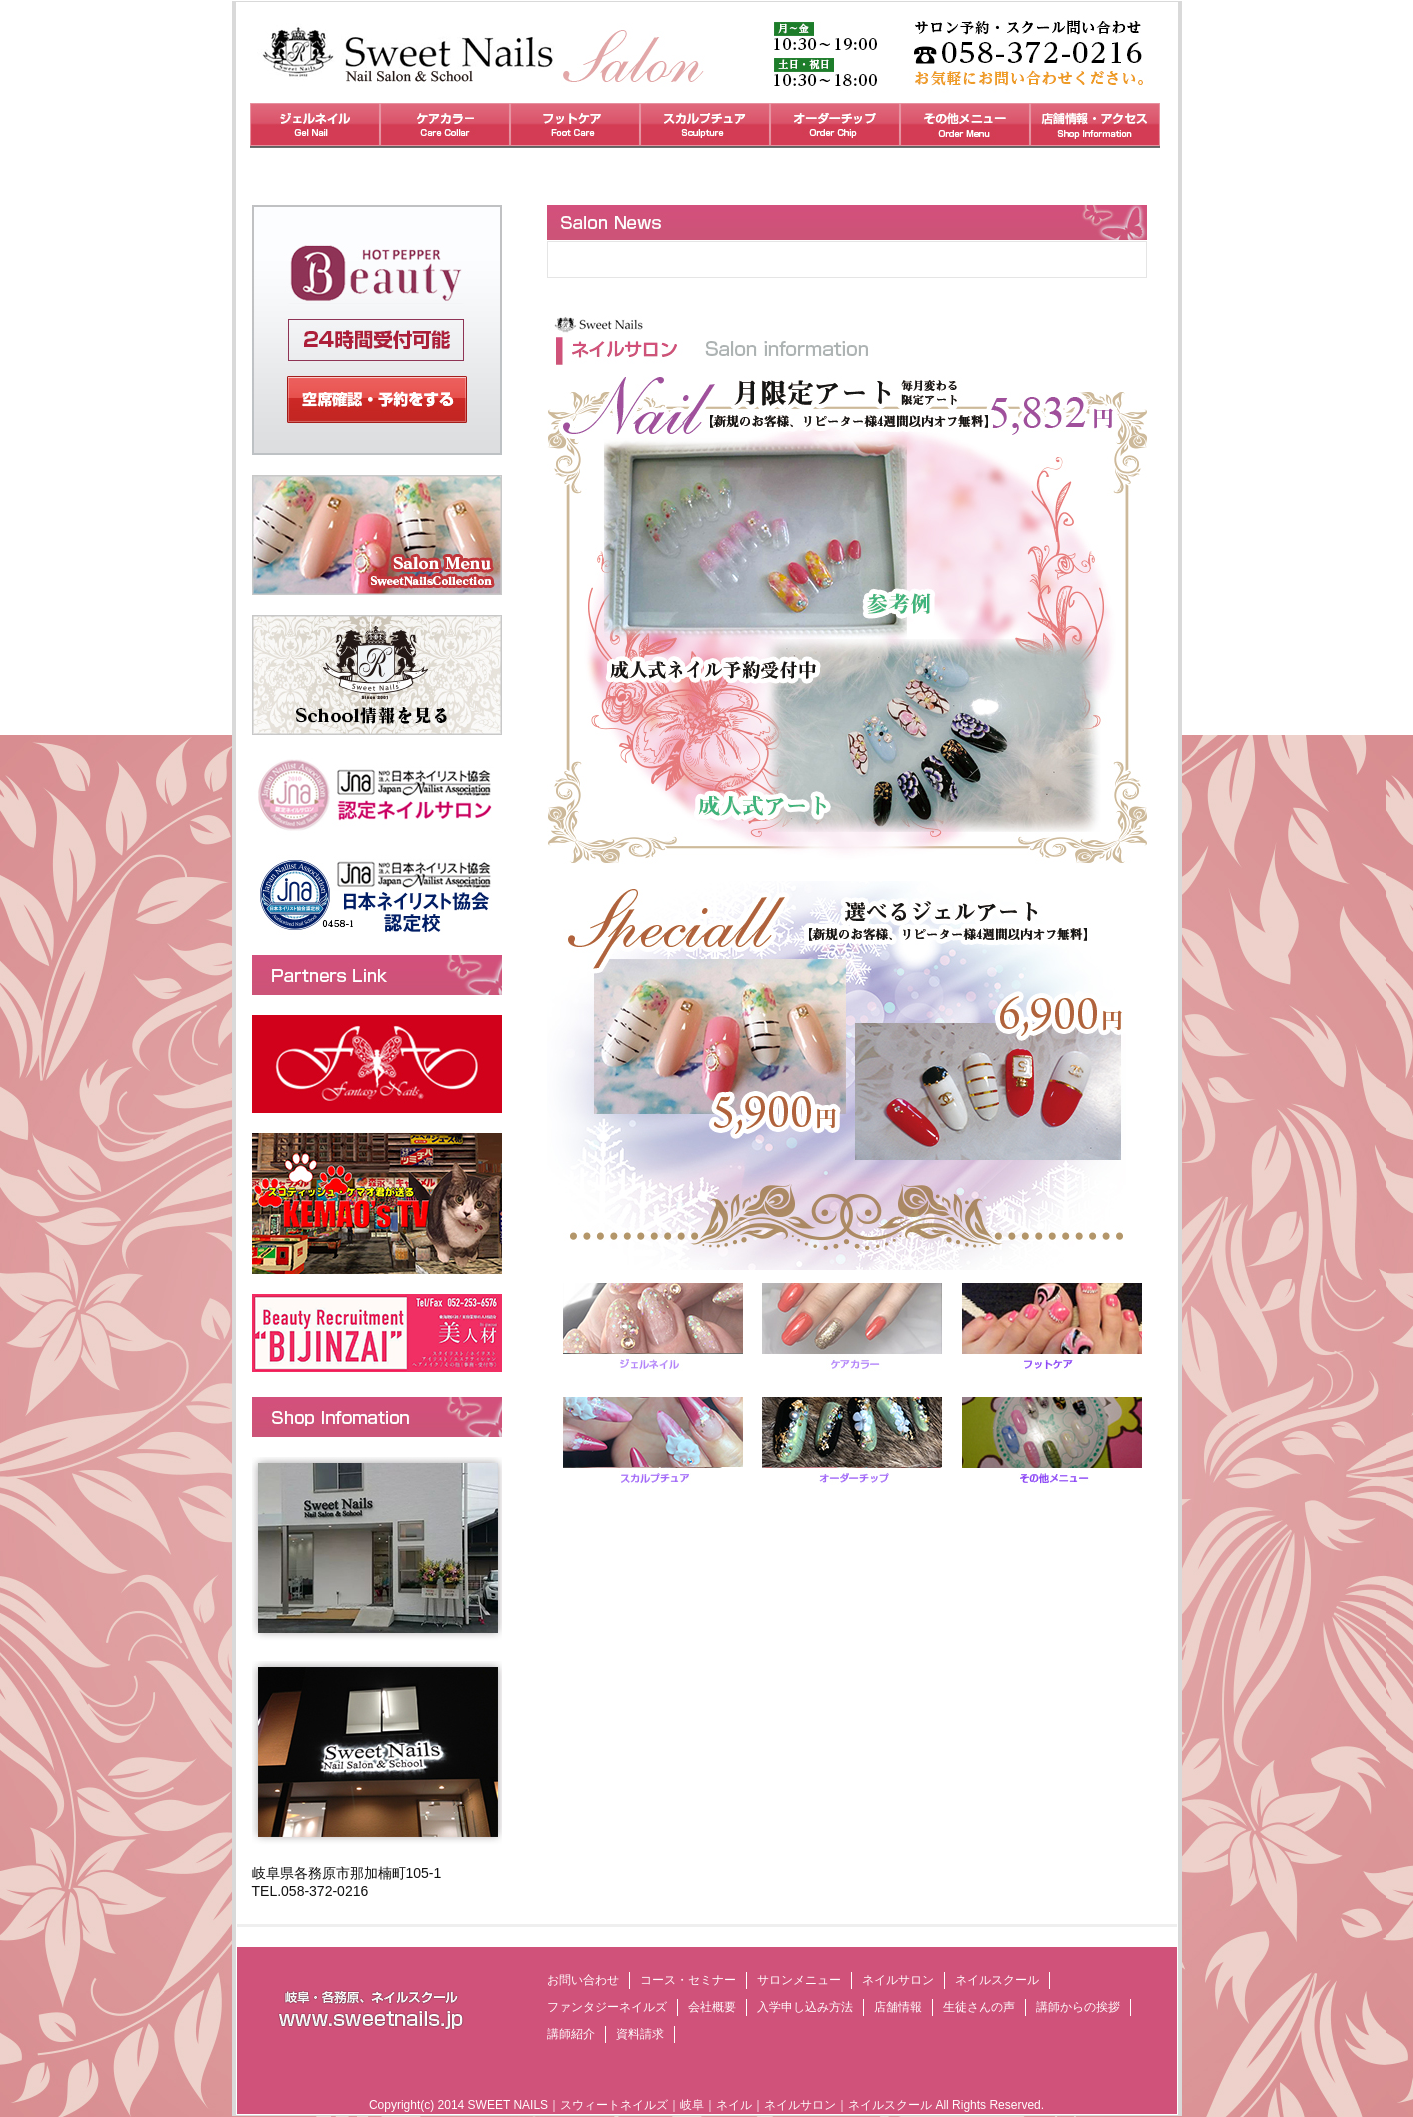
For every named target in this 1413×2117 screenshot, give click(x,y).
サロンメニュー (799, 1980)
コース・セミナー (688, 1980)
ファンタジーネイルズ (607, 2007)
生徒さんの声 (979, 2007)
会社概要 (712, 2007)
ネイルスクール (997, 1980)
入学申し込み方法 (805, 2007)
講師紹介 (571, 2034)
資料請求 (640, 2034)
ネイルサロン (898, 1980)
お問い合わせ (583, 1980)
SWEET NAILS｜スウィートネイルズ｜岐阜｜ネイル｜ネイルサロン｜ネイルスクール (700, 2105)
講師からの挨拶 (1078, 2007)
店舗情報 (898, 2007)
